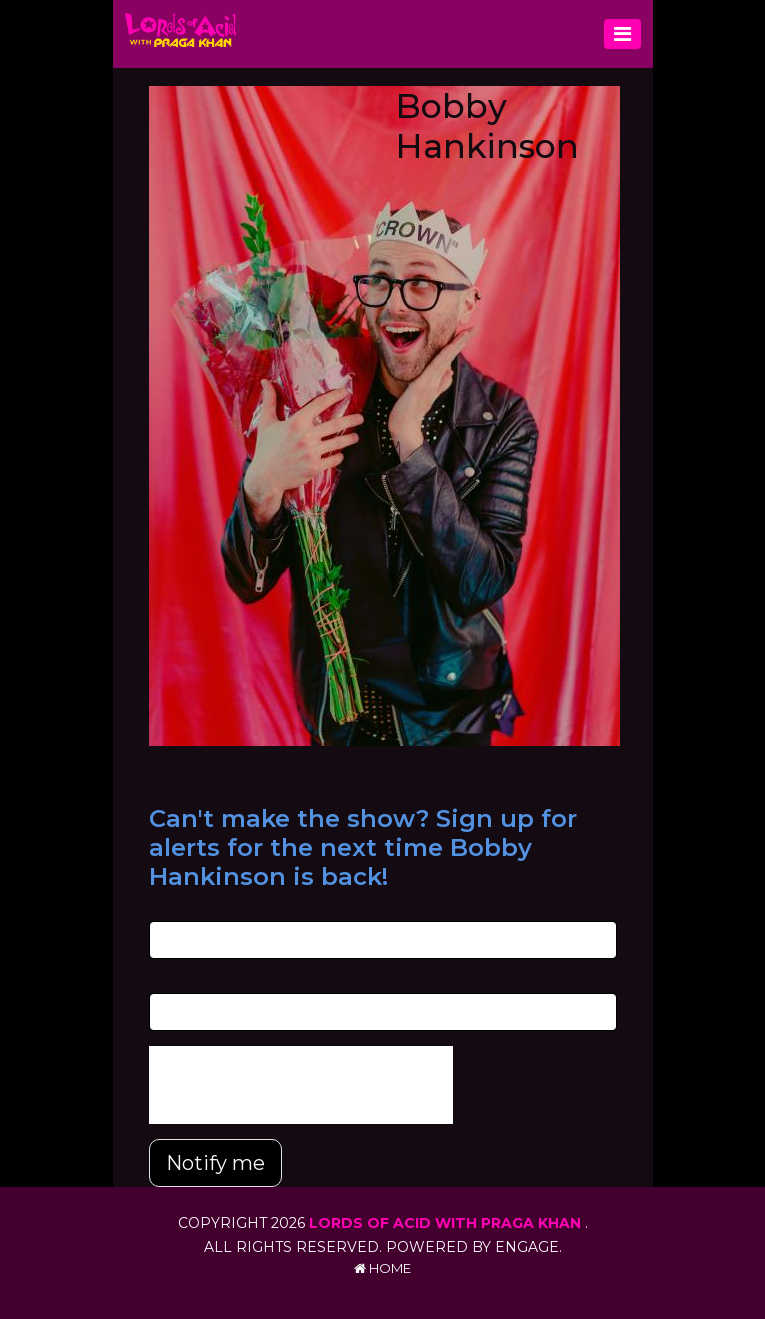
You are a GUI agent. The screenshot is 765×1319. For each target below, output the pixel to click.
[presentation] (301, 1085)
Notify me (215, 1163)
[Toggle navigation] (622, 34)
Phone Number (199, 983)
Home (382, 1268)
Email (166, 910)
